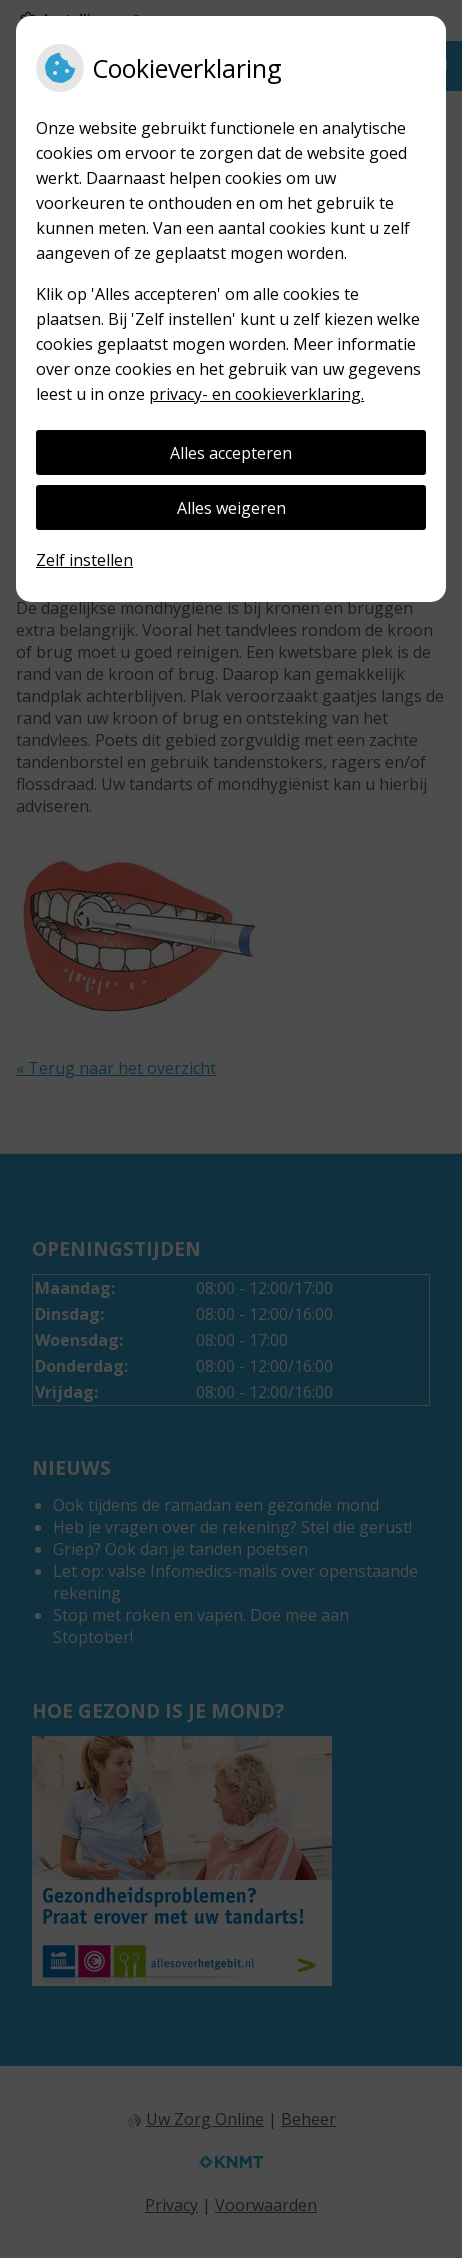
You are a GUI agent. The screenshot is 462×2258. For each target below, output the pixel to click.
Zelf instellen (84, 560)
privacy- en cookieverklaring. (256, 394)
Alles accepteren (231, 453)
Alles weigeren (231, 508)
